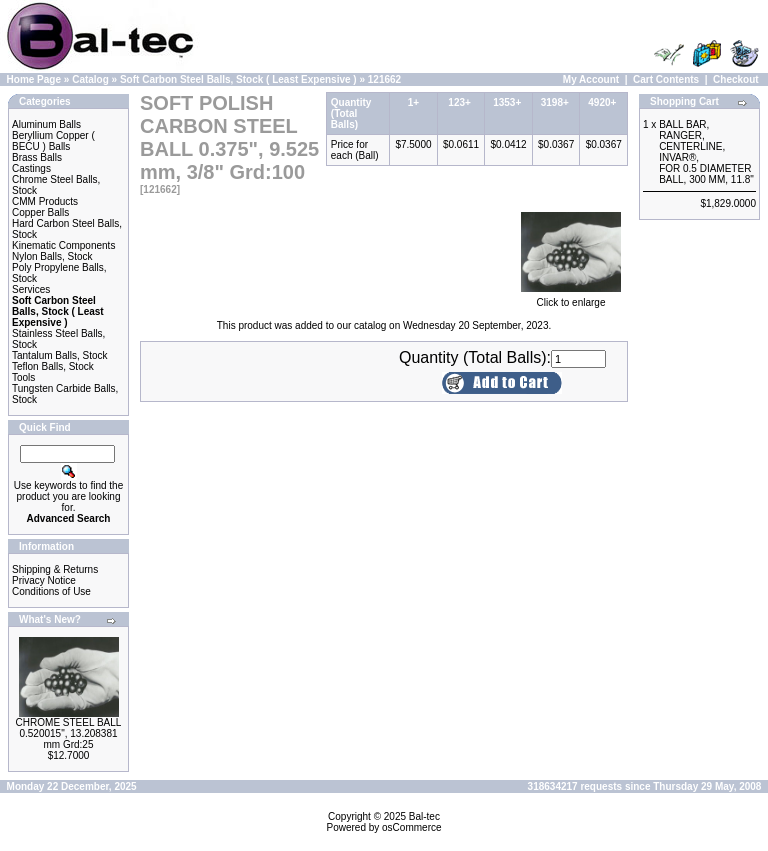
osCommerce (411, 827)
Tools (23, 377)
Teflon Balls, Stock (53, 366)
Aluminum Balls (46, 124)
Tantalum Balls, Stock (60, 355)
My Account (591, 79)
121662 (384, 79)
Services (31, 289)
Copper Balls (40, 212)
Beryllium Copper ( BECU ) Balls (53, 141)
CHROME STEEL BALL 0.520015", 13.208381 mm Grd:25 (69, 733)
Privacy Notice (44, 580)
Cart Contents (666, 79)
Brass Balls (37, 157)
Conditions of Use (51, 591)
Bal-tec (424, 816)
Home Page (34, 79)
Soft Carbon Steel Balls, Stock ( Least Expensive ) (238, 79)
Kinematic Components (63, 245)
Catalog (90, 79)
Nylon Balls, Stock (52, 256)
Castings (31, 168)
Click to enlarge (571, 298)
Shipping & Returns (55, 569)
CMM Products (45, 201)
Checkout (736, 79)
